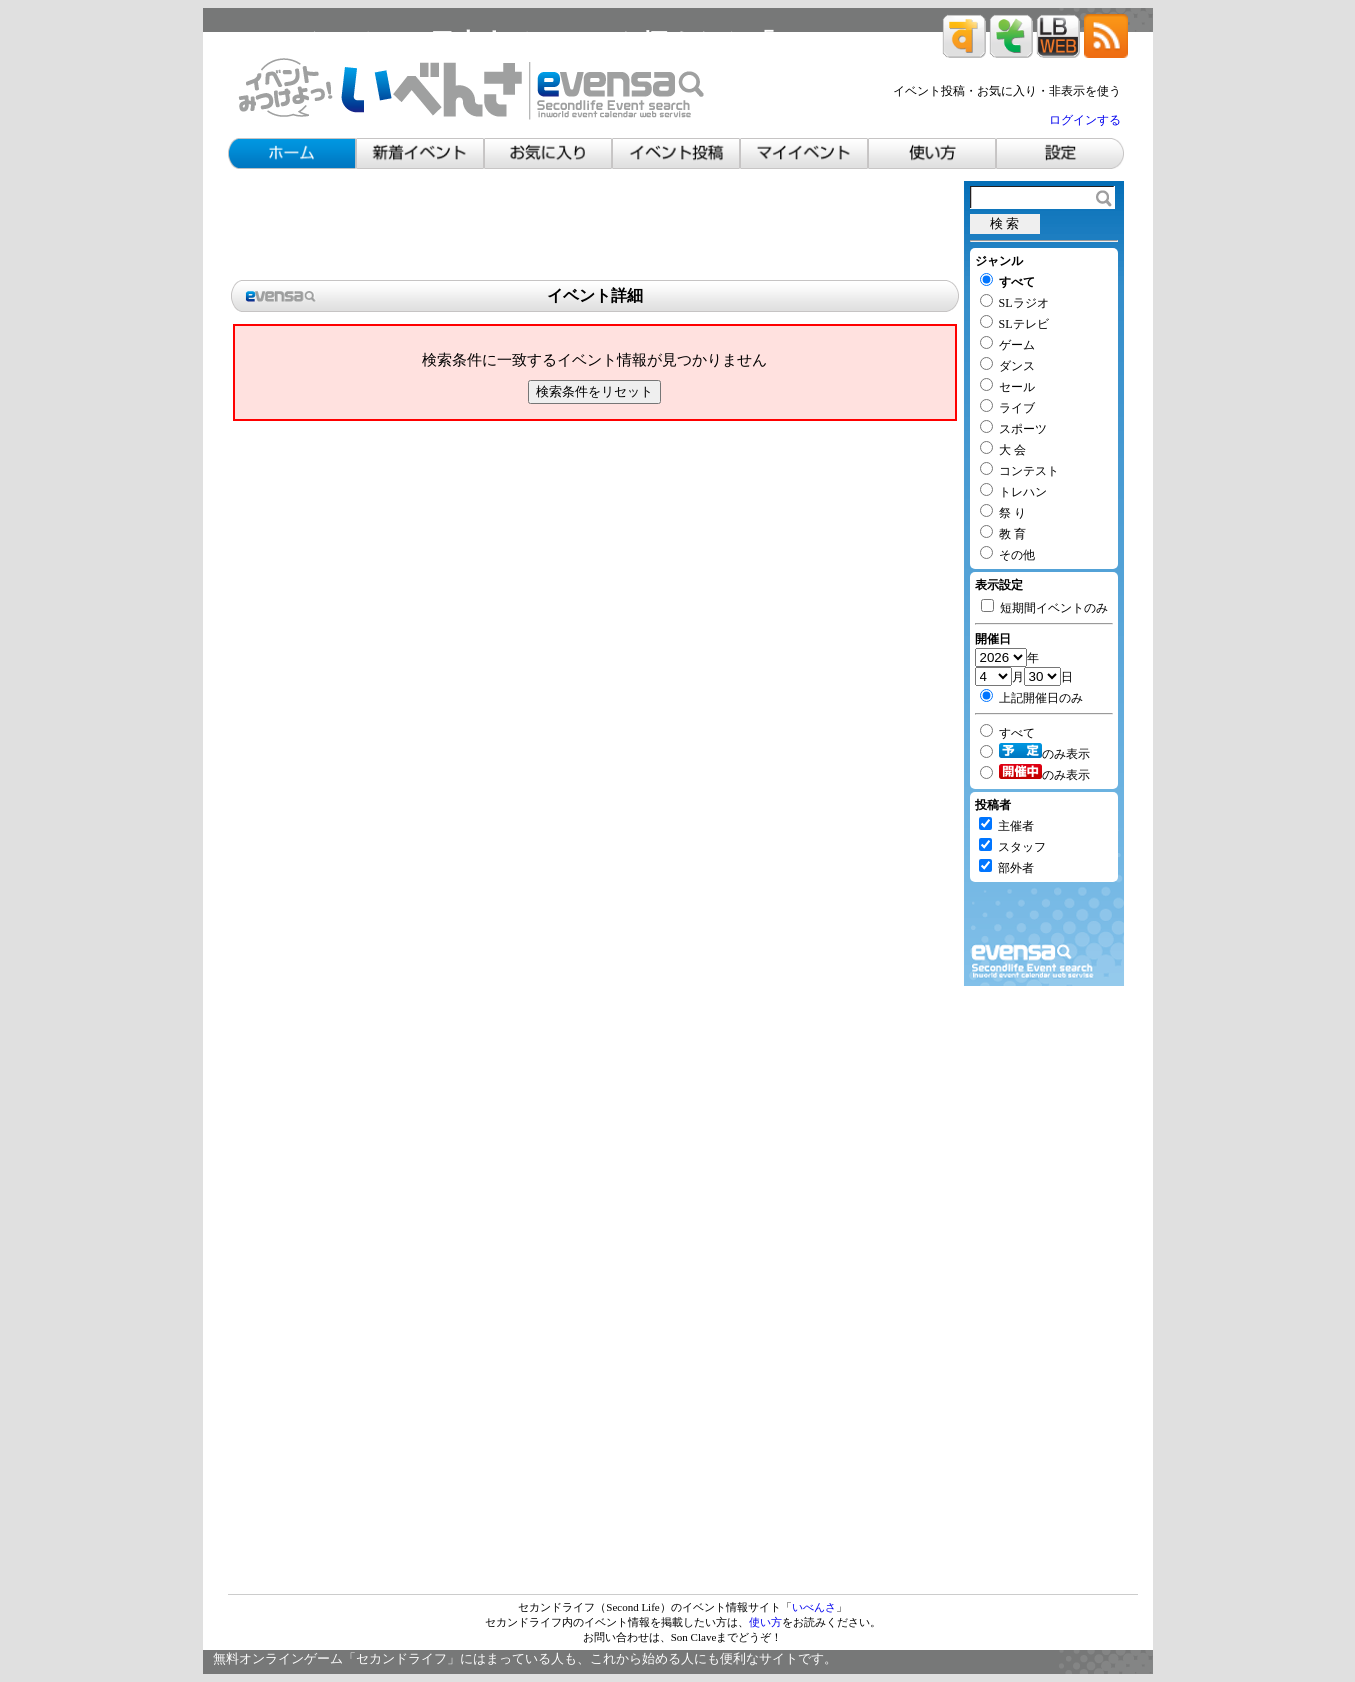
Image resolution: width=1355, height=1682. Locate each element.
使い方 (765, 1622)
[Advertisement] (595, 226)
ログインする (1085, 120)
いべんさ (814, 1607)
